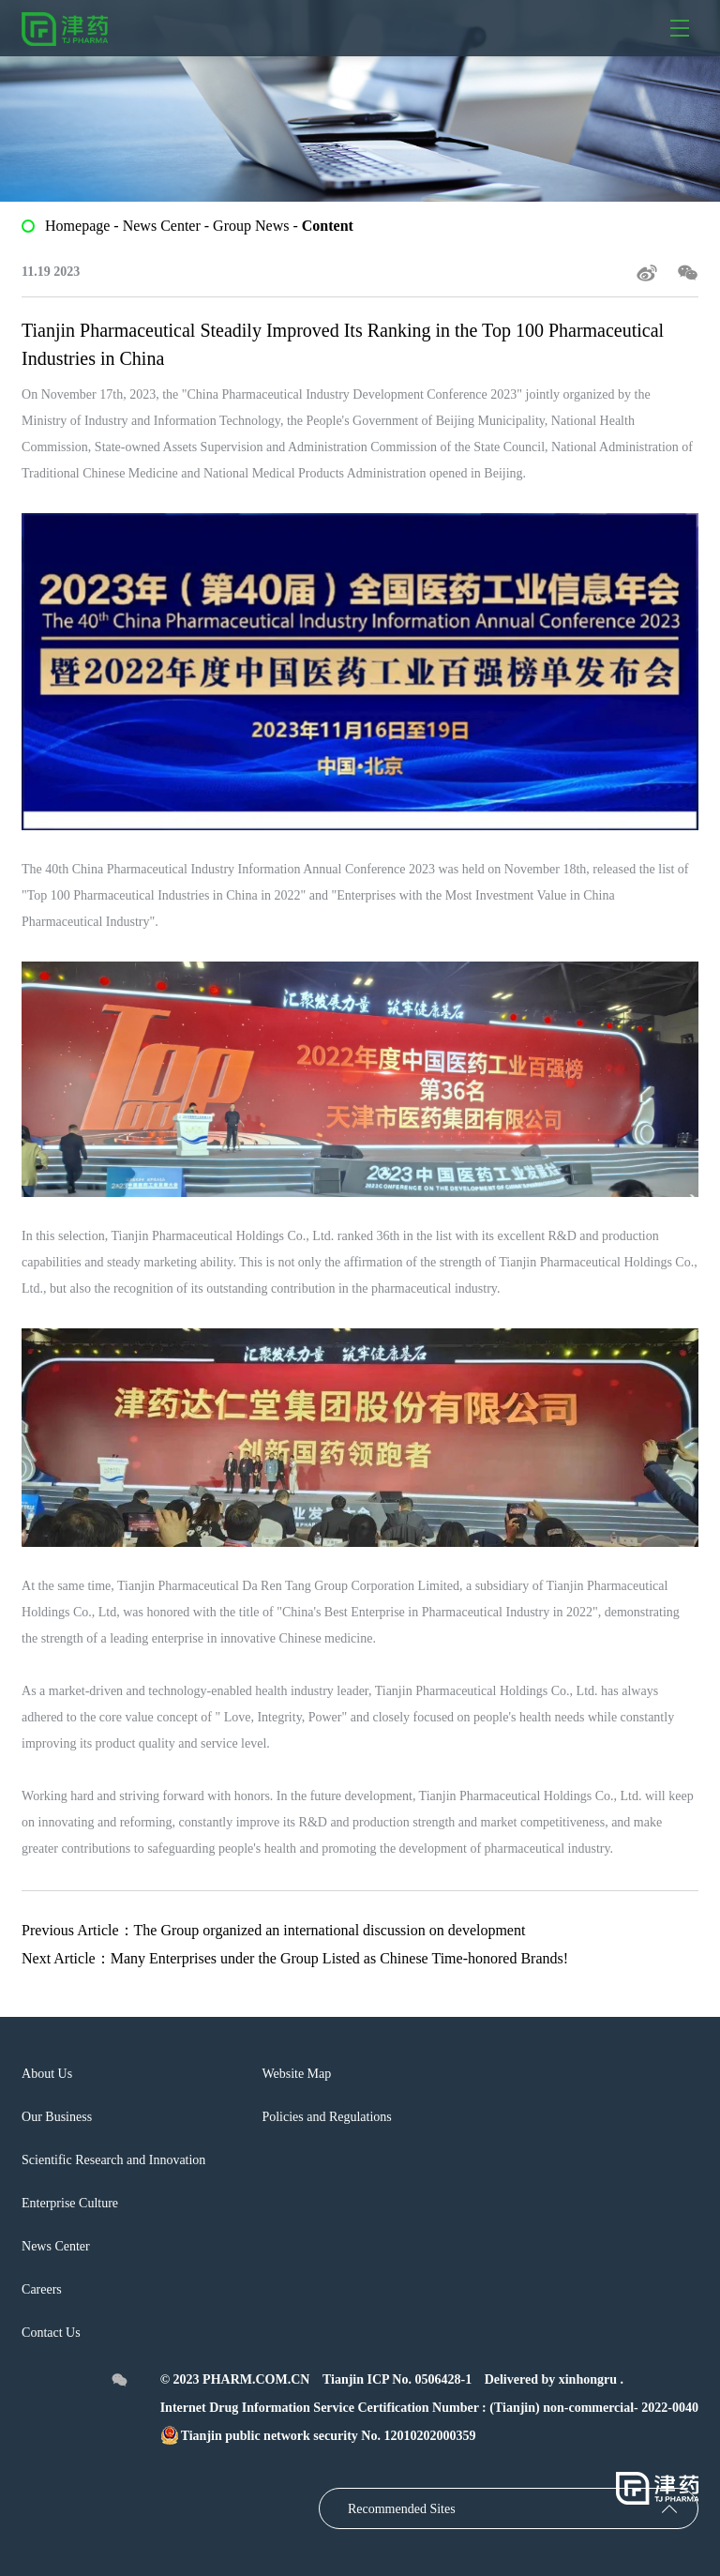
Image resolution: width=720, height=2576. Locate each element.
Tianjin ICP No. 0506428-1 (397, 2379)
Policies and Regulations (326, 2117)
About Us (47, 2074)
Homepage (77, 226)
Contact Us (51, 2333)
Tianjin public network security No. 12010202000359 (318, 2436)
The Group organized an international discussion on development (330, 1930)
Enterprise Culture (70, 2203)
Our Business (57, 2117)
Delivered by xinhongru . (554, 2379)
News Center (163, 226)
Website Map (296, 2074)
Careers (42, 2289)
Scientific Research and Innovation (113, 2160)
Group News (251, 226)
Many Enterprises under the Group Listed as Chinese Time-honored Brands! (339, 1958)
